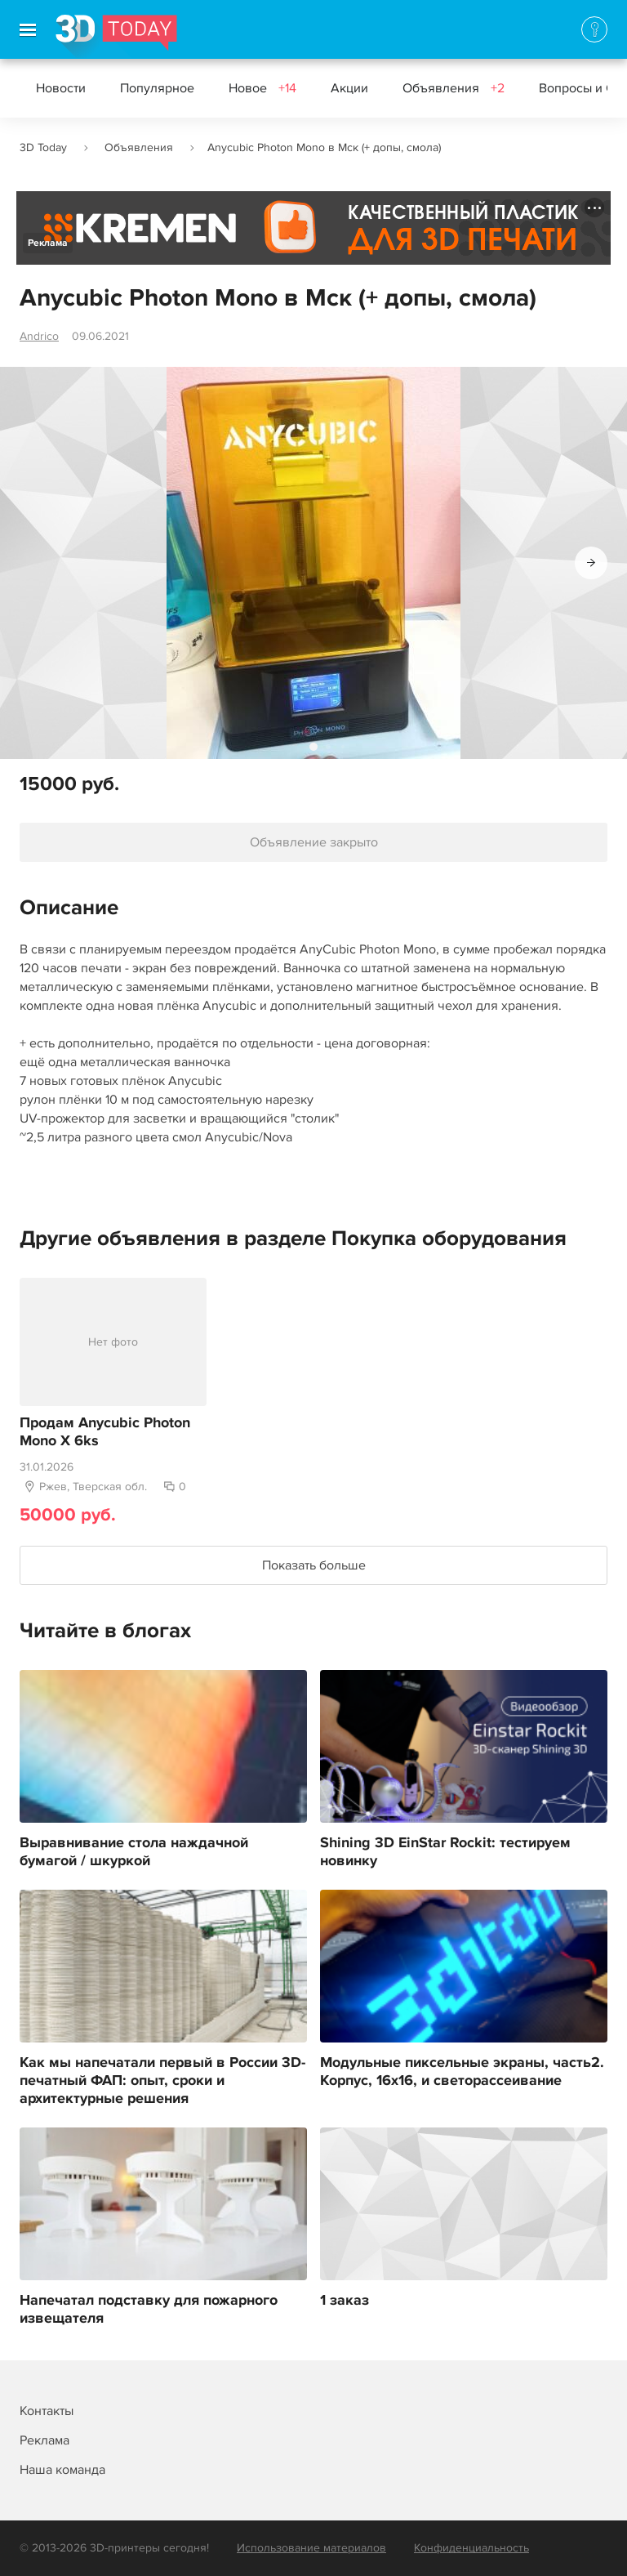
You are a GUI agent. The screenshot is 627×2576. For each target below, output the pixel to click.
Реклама (48, 243)
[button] (591, 563)
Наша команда (62, 2470)
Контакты (46, 2411)
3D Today (43, 147)
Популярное (157, 88)
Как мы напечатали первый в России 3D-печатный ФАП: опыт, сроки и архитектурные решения (162, 2081)
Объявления (453, 88)
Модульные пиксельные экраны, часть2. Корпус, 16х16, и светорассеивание (462, 2072)
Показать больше (314, 1565)
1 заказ (344, 2301)
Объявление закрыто (314, 842)
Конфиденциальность (471, 2548)
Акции (349, 88)
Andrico (39, 336)
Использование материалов (311, 2548)
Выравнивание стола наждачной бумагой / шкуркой (134, 1852)
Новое (262, 88)
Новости (61, 88)
